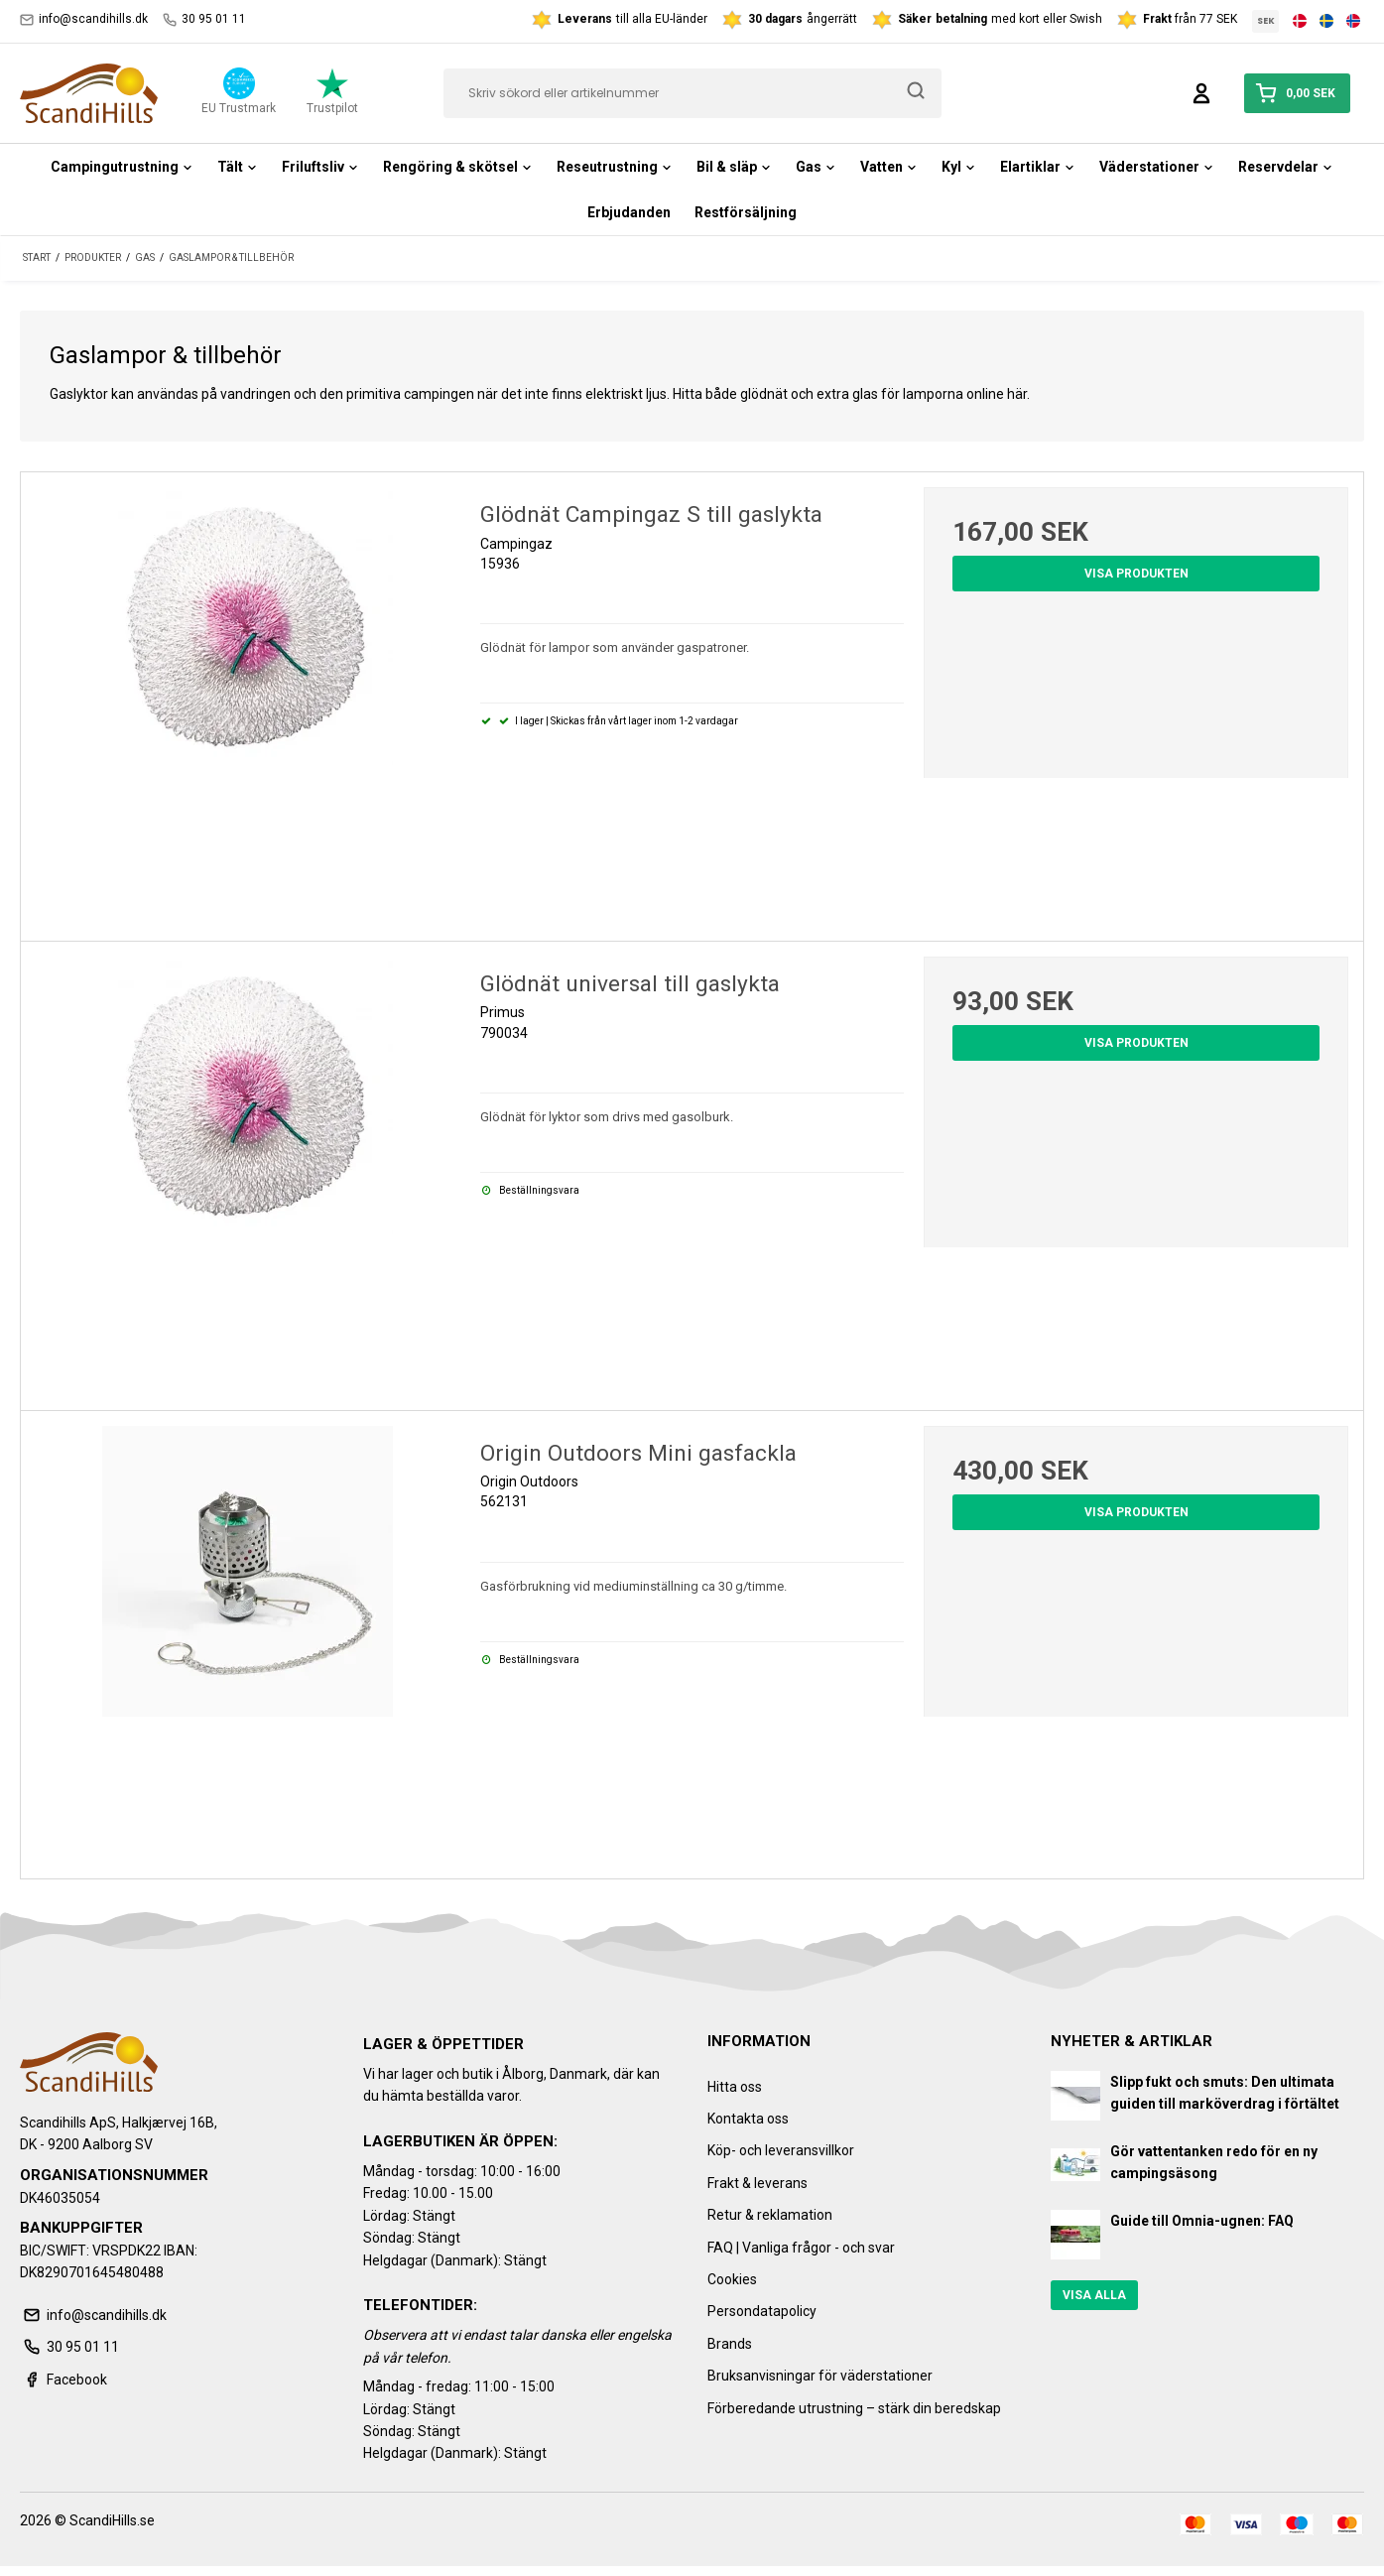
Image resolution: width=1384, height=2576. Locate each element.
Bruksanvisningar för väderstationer (820, 2375)
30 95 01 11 (204, 19)
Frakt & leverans (757, 2183)
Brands (729, 2344)
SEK (1266, 21)
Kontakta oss (748, 2118)
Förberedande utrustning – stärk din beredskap (854, 2408)
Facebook (63, 2379)
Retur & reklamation (769, 2215)
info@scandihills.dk (84, 19)
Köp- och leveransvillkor (780, 2150)
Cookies (732, 2279)
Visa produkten (1136, 573)
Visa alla (1094, 2295)
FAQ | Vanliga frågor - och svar (801, 2247)
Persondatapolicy (762, 2311)
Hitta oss (734, 2087)
